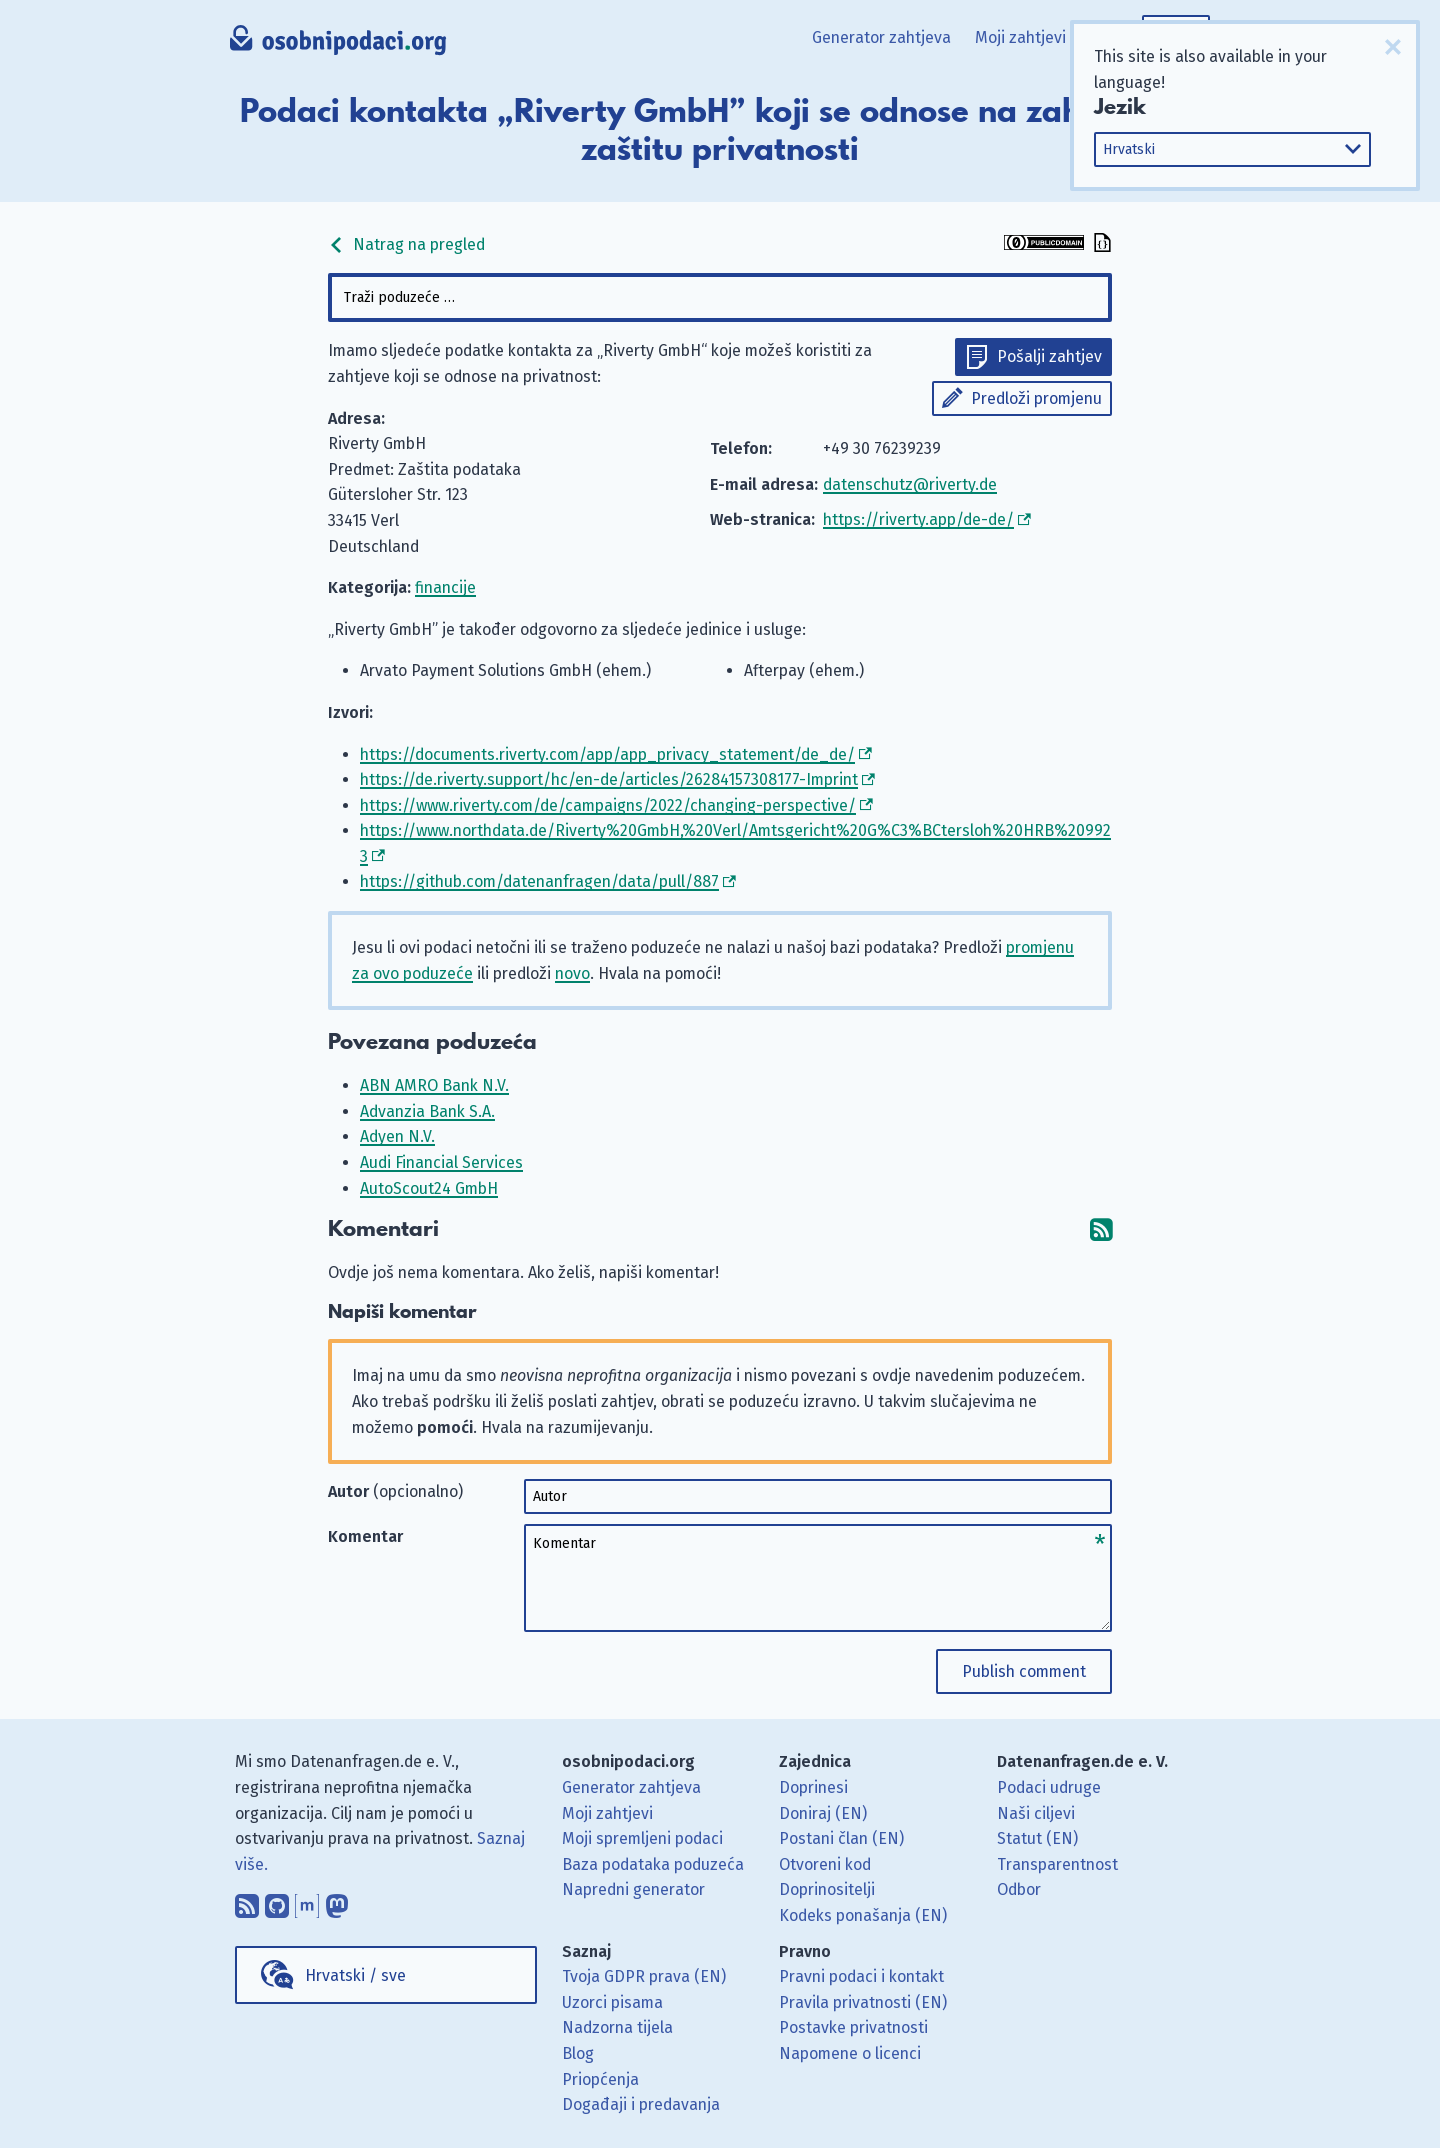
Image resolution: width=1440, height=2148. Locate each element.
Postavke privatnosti (853, 2027)
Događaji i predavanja (641, 2104)
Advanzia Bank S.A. (427, 1111)
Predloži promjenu (1036, 398)
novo (572, 973)
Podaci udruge (1049, 1787)
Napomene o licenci (850, 2053)
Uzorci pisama (612, 2002)
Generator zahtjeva (881, 37)
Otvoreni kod (825, 1864)
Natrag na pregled (406, 244)
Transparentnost (1057, 1864)
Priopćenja (600, 2079)
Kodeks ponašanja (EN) (863, 1915)
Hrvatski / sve (355, 1975)
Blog (578, 2053)
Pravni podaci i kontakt (861, 1976)
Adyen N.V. (397, 1136)
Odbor (1019, 1889)
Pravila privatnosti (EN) (863, 2002)
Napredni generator (633, 1889)
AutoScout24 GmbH (429, 1188)
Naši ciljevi (1036, 1813)
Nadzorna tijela (617, 2027)
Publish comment (1024, 1671)
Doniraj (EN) (823, 1813)
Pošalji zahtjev (1049, 356)
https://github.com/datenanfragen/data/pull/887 (539, 881)
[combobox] (720, 297)
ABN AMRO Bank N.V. (434, 1085)
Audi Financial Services (441, 1162)
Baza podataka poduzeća (653, 1864)
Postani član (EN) (841, 1838)
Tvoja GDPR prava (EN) (644, 1976)
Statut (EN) (1037, 1838)
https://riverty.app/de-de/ (918, 519)
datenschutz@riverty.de (910, 484)
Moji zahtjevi (1020, 37)
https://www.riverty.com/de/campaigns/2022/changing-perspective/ (608, 805)
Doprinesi (813, 1787)
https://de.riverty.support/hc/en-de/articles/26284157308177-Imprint (609, 779)
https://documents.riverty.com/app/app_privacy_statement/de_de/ (607, 754)
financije (445, 587)
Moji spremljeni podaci (642, 1838)
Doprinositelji (827, 1889)
